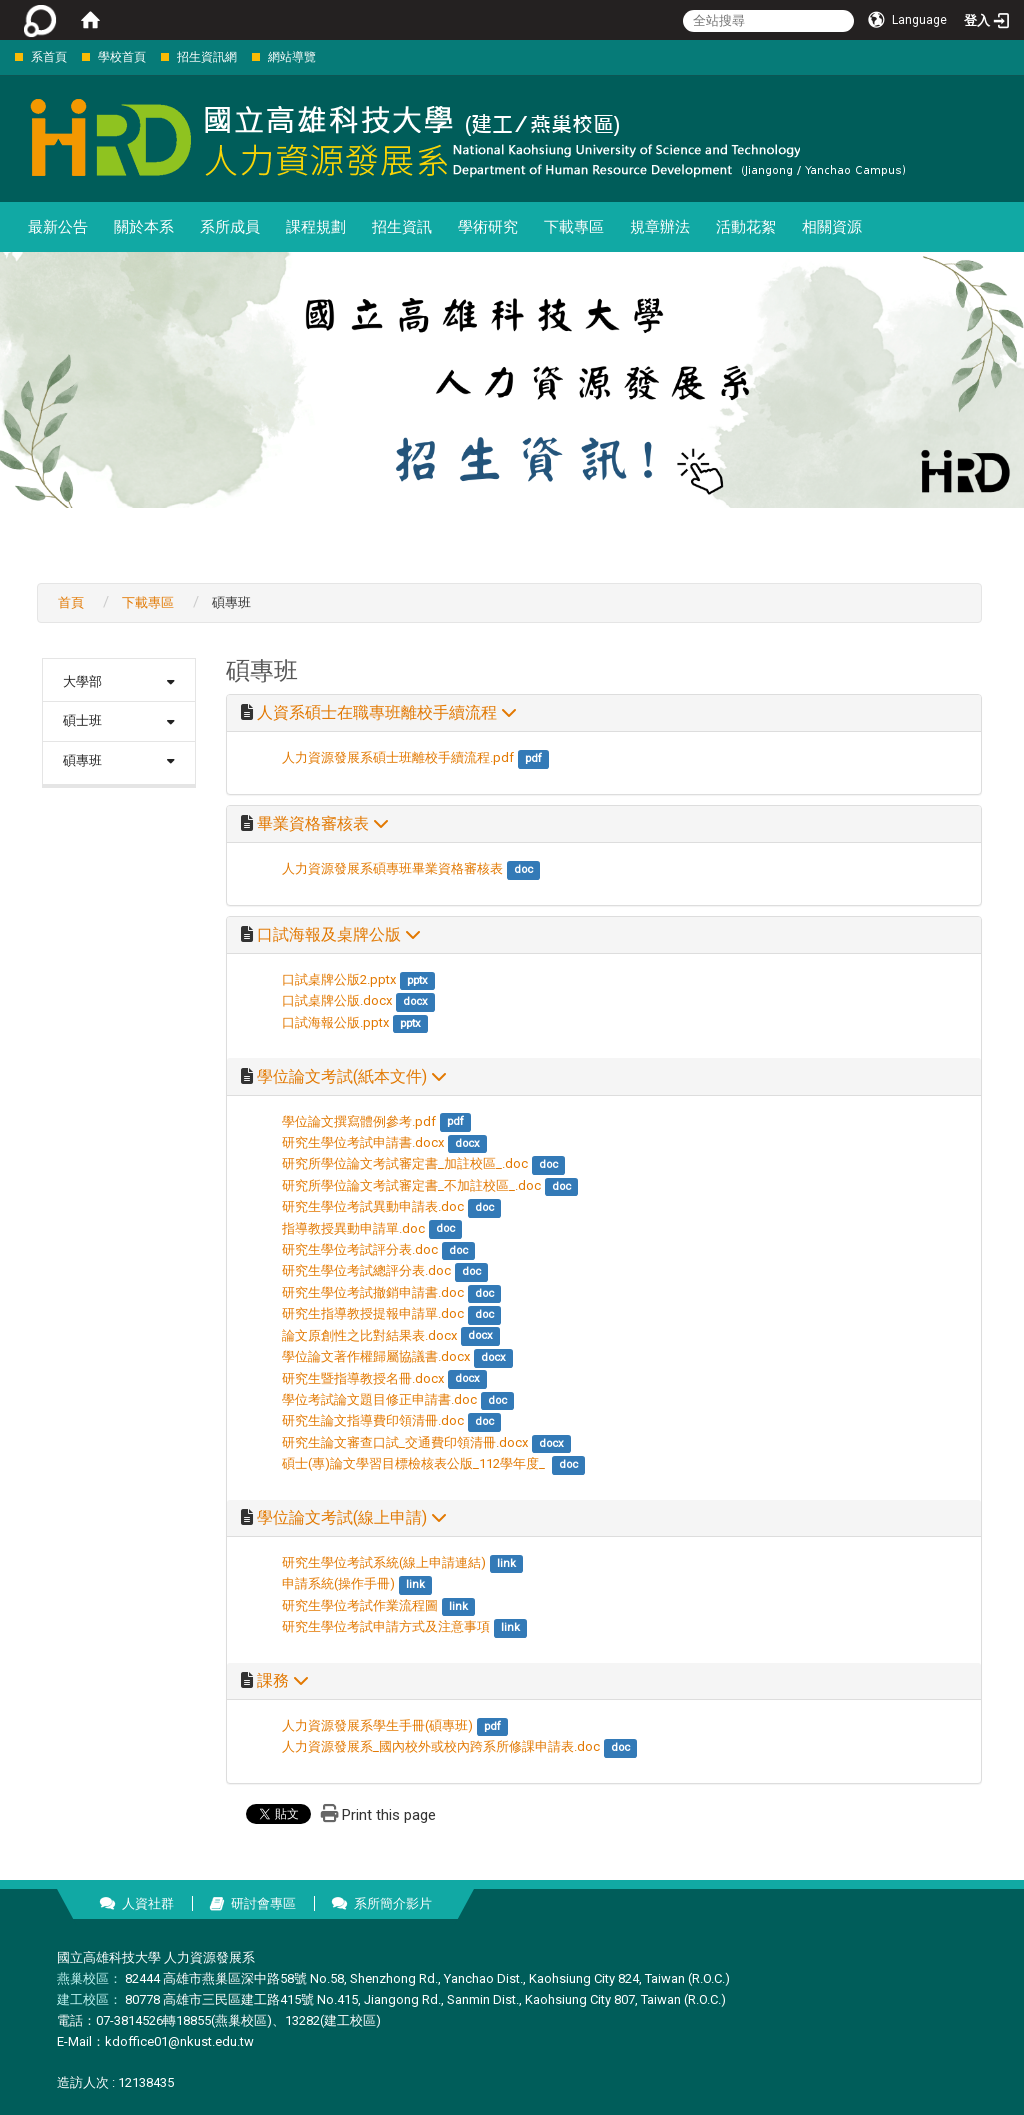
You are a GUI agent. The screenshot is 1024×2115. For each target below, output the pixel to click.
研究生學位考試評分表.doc (360, 1249)
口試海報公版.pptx (335, 1022)
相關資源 (832, 227)
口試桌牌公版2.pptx (339, 979)
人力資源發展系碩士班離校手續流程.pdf (398, 757)
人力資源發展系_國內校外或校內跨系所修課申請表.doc (441, 1746)
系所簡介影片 (393, 1903)
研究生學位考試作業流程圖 (360, 1605)
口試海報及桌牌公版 (339, 935)
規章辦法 (660, 227)
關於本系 (144, 227)
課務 (283, 1681)
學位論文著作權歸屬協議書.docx (376, 1356)
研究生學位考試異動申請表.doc (373, 1206)
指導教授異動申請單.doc (353, 1228)
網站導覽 (292, 57)
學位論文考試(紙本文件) (352, 1077)
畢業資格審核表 (323, 824)
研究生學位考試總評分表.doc (366, 1270)
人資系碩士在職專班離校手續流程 (387, 713)
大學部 (82, 681)
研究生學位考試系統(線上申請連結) (384, 1562)
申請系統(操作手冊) (338, 1583)
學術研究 (488, 227)
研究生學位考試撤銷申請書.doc (373, 1292)
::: (4, 56)
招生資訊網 (207, 57)
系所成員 (230, 227)
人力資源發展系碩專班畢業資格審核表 (392, 868)
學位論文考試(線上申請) (352, 1518)
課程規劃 (316, 227)
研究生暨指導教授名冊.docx (363, 1378)
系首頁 (49, 57)
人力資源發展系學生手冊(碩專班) (377, 1725)
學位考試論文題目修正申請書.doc (379, 1399)
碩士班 (82, 720)
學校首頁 (122, 57)
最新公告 (58, 227)
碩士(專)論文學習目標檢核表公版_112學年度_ (415, 1463)
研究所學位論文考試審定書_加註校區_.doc (405, 1163)
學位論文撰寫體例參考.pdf (359, 1121)
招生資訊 (402, 227)
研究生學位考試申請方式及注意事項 (386, 1626)
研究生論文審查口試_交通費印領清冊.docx (405, 1442)
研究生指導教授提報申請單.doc (373, 1313)
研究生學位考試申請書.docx (363, 1142)
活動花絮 (746, 227)
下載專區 (574, 227)
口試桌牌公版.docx (337, 1000)
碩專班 (82, 760)
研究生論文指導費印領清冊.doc (373, 1420)
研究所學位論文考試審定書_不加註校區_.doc (411, 1185)
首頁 (71, 602)
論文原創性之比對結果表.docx (369, 1335)
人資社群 (148, 1903)
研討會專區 (263, 1903)
